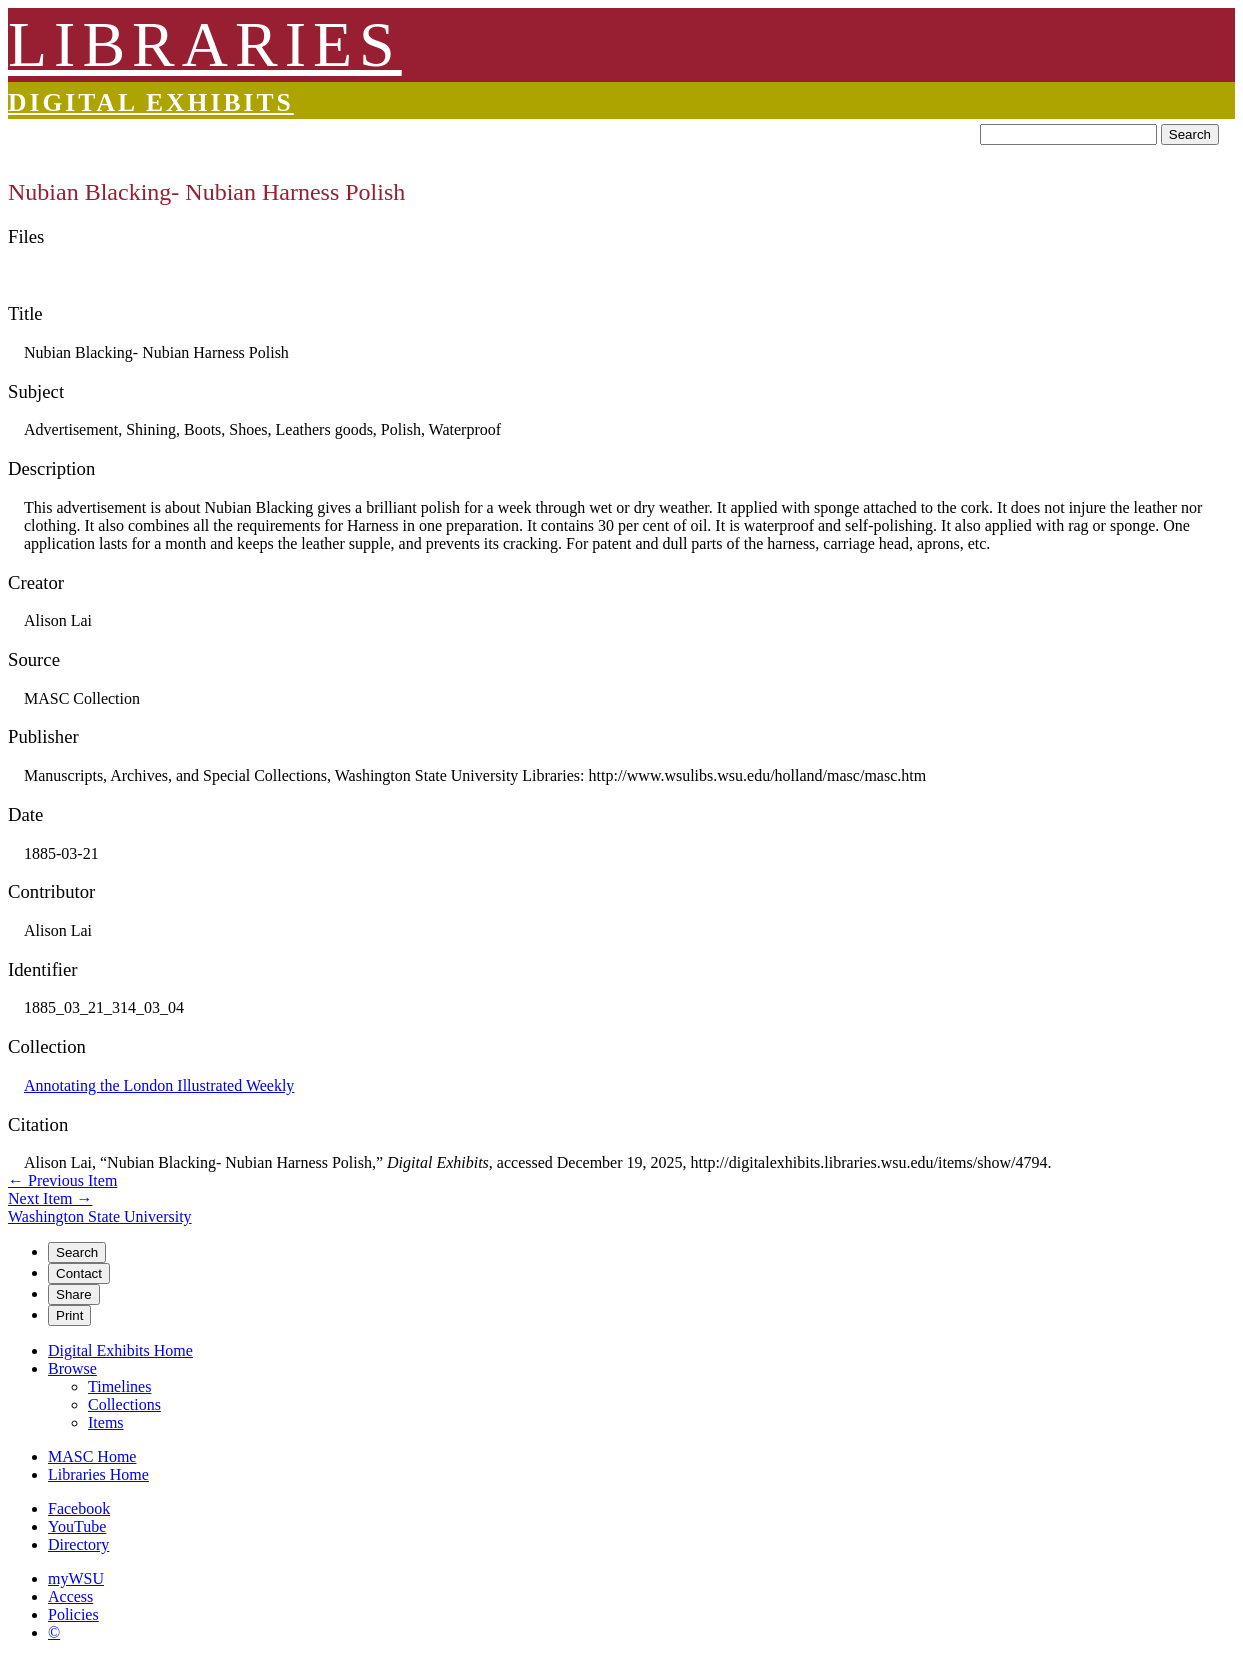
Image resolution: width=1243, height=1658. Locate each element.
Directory (78, 1544)
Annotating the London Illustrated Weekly (159, 1085)
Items (106, 1422)
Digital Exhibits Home (120, 1350)
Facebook (79, 1508)
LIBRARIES (205, 44)
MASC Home (92, 1456)
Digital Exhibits (151, 102)
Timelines (119, 1386)
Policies (73, 1614)
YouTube (77, 1526)
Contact (79, 1273)
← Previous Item (62, 1180)
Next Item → (50, 1198)
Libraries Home (98, 1474)
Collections (124, 1404)
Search (1190, 134)
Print (69, 1315)
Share (74, 1294)
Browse (72, 1368)
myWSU (76, 1578)
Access (70, 1596)
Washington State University (100, 1216)
